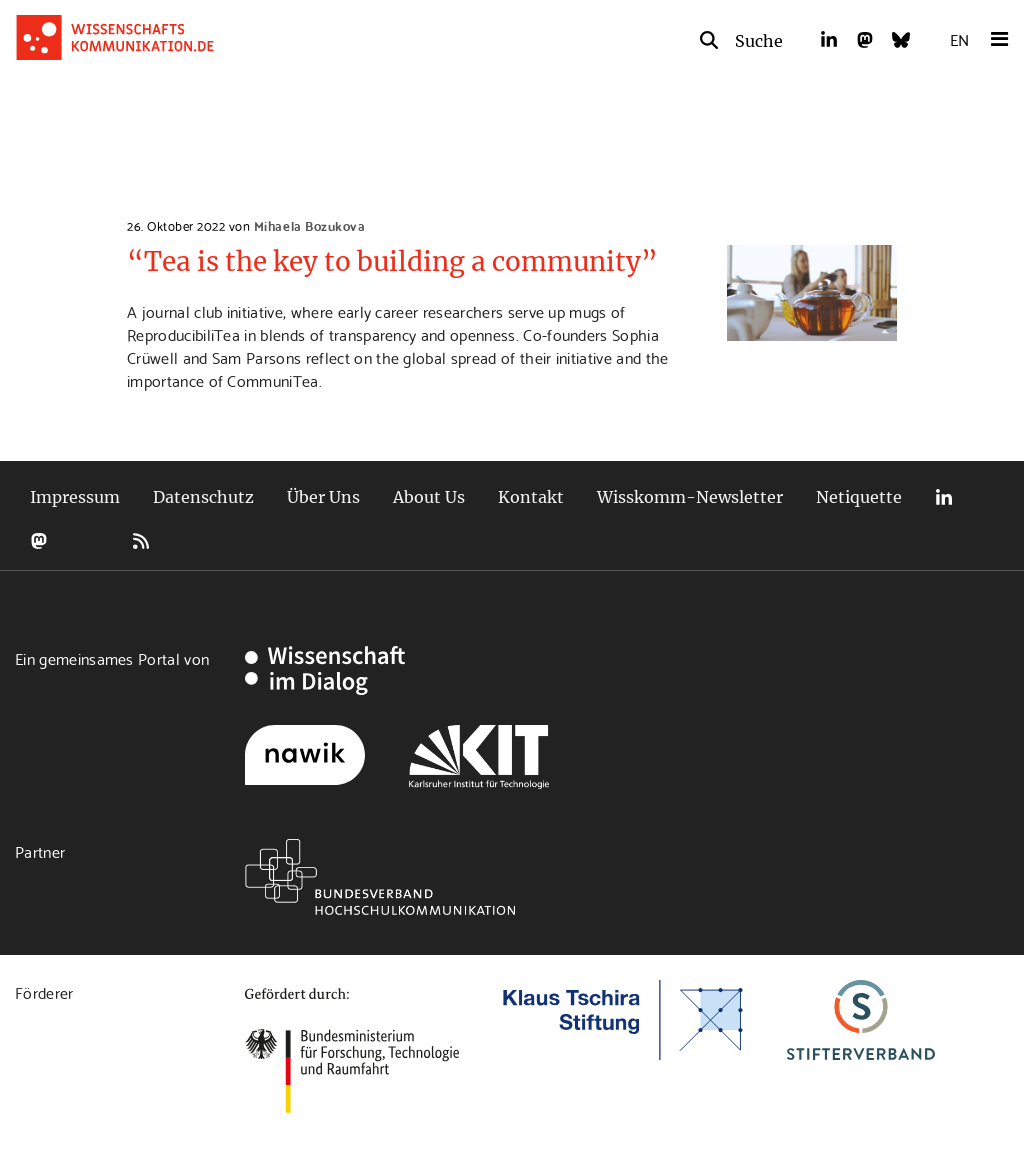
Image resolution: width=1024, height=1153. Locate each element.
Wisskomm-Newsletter (690, 497)
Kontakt (531, 497)
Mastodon (39, 541)
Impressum (75, 497)
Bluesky (90, 541)
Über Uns (323, 497)
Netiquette (859, 497)
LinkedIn (944, 497)
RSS (141, 541)
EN (959, 38)
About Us (429, 497)
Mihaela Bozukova (309, 225)
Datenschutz (203, 497)
